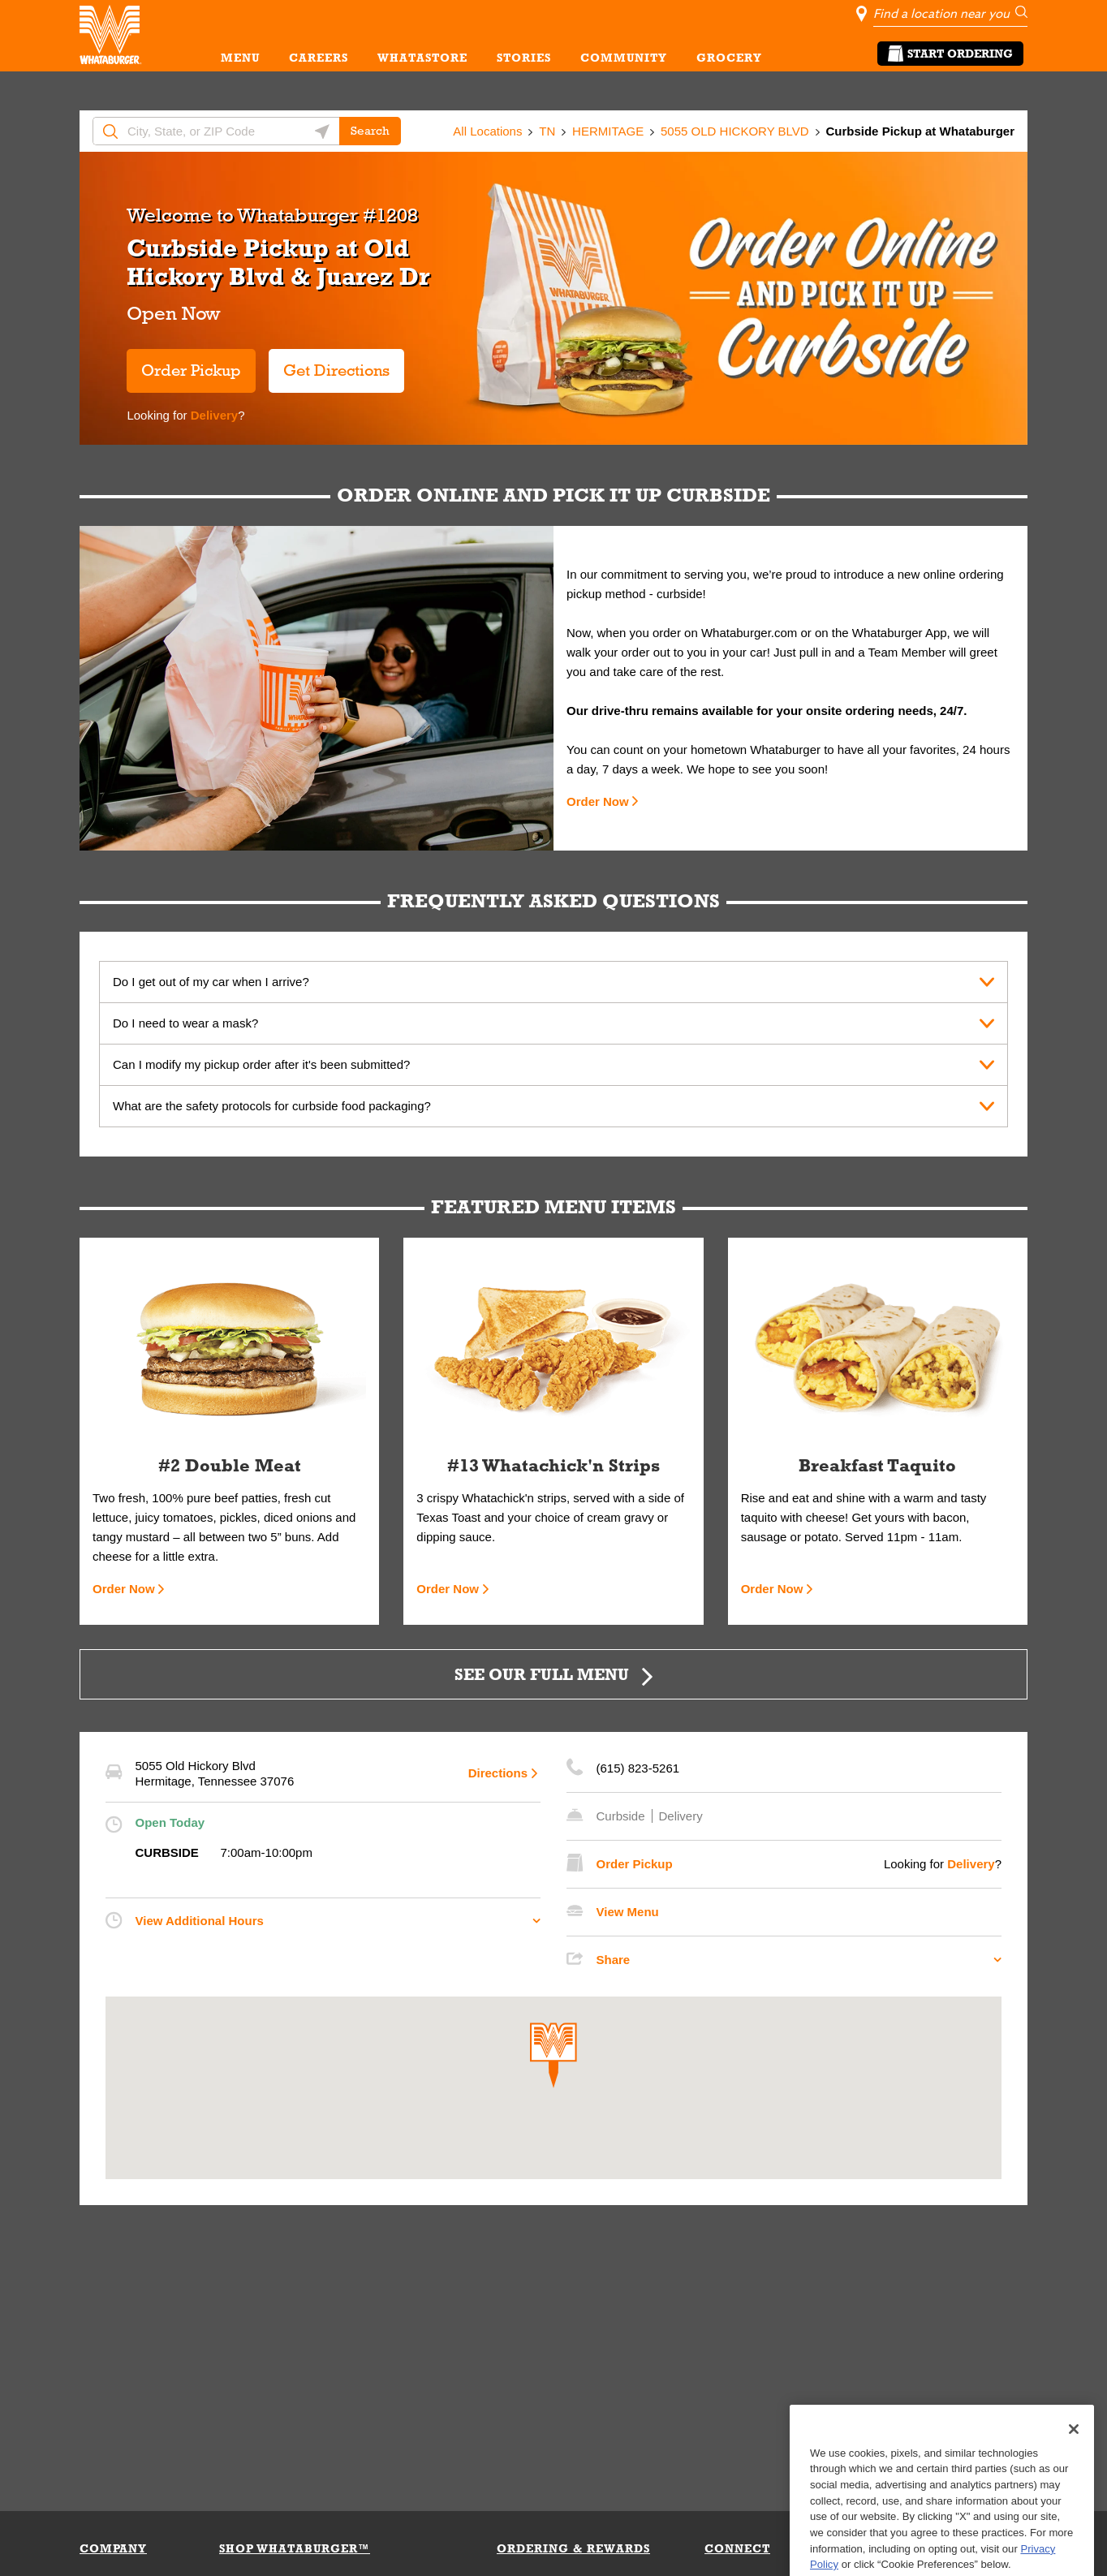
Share (614, 1959)
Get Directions (329, 364)
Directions (498, 1773)
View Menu (628, 1912)
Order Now (597, 801)
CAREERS (318, 57)
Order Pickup (191, 370)
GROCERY (729, 57)
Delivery (213, 415)
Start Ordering (950, 53)
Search (370, 130)
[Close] (1074, 2471)
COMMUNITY (623, 57)
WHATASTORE (422, 57)
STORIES (524, 57)
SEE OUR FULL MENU (541, 1674)
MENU (240, 57)
